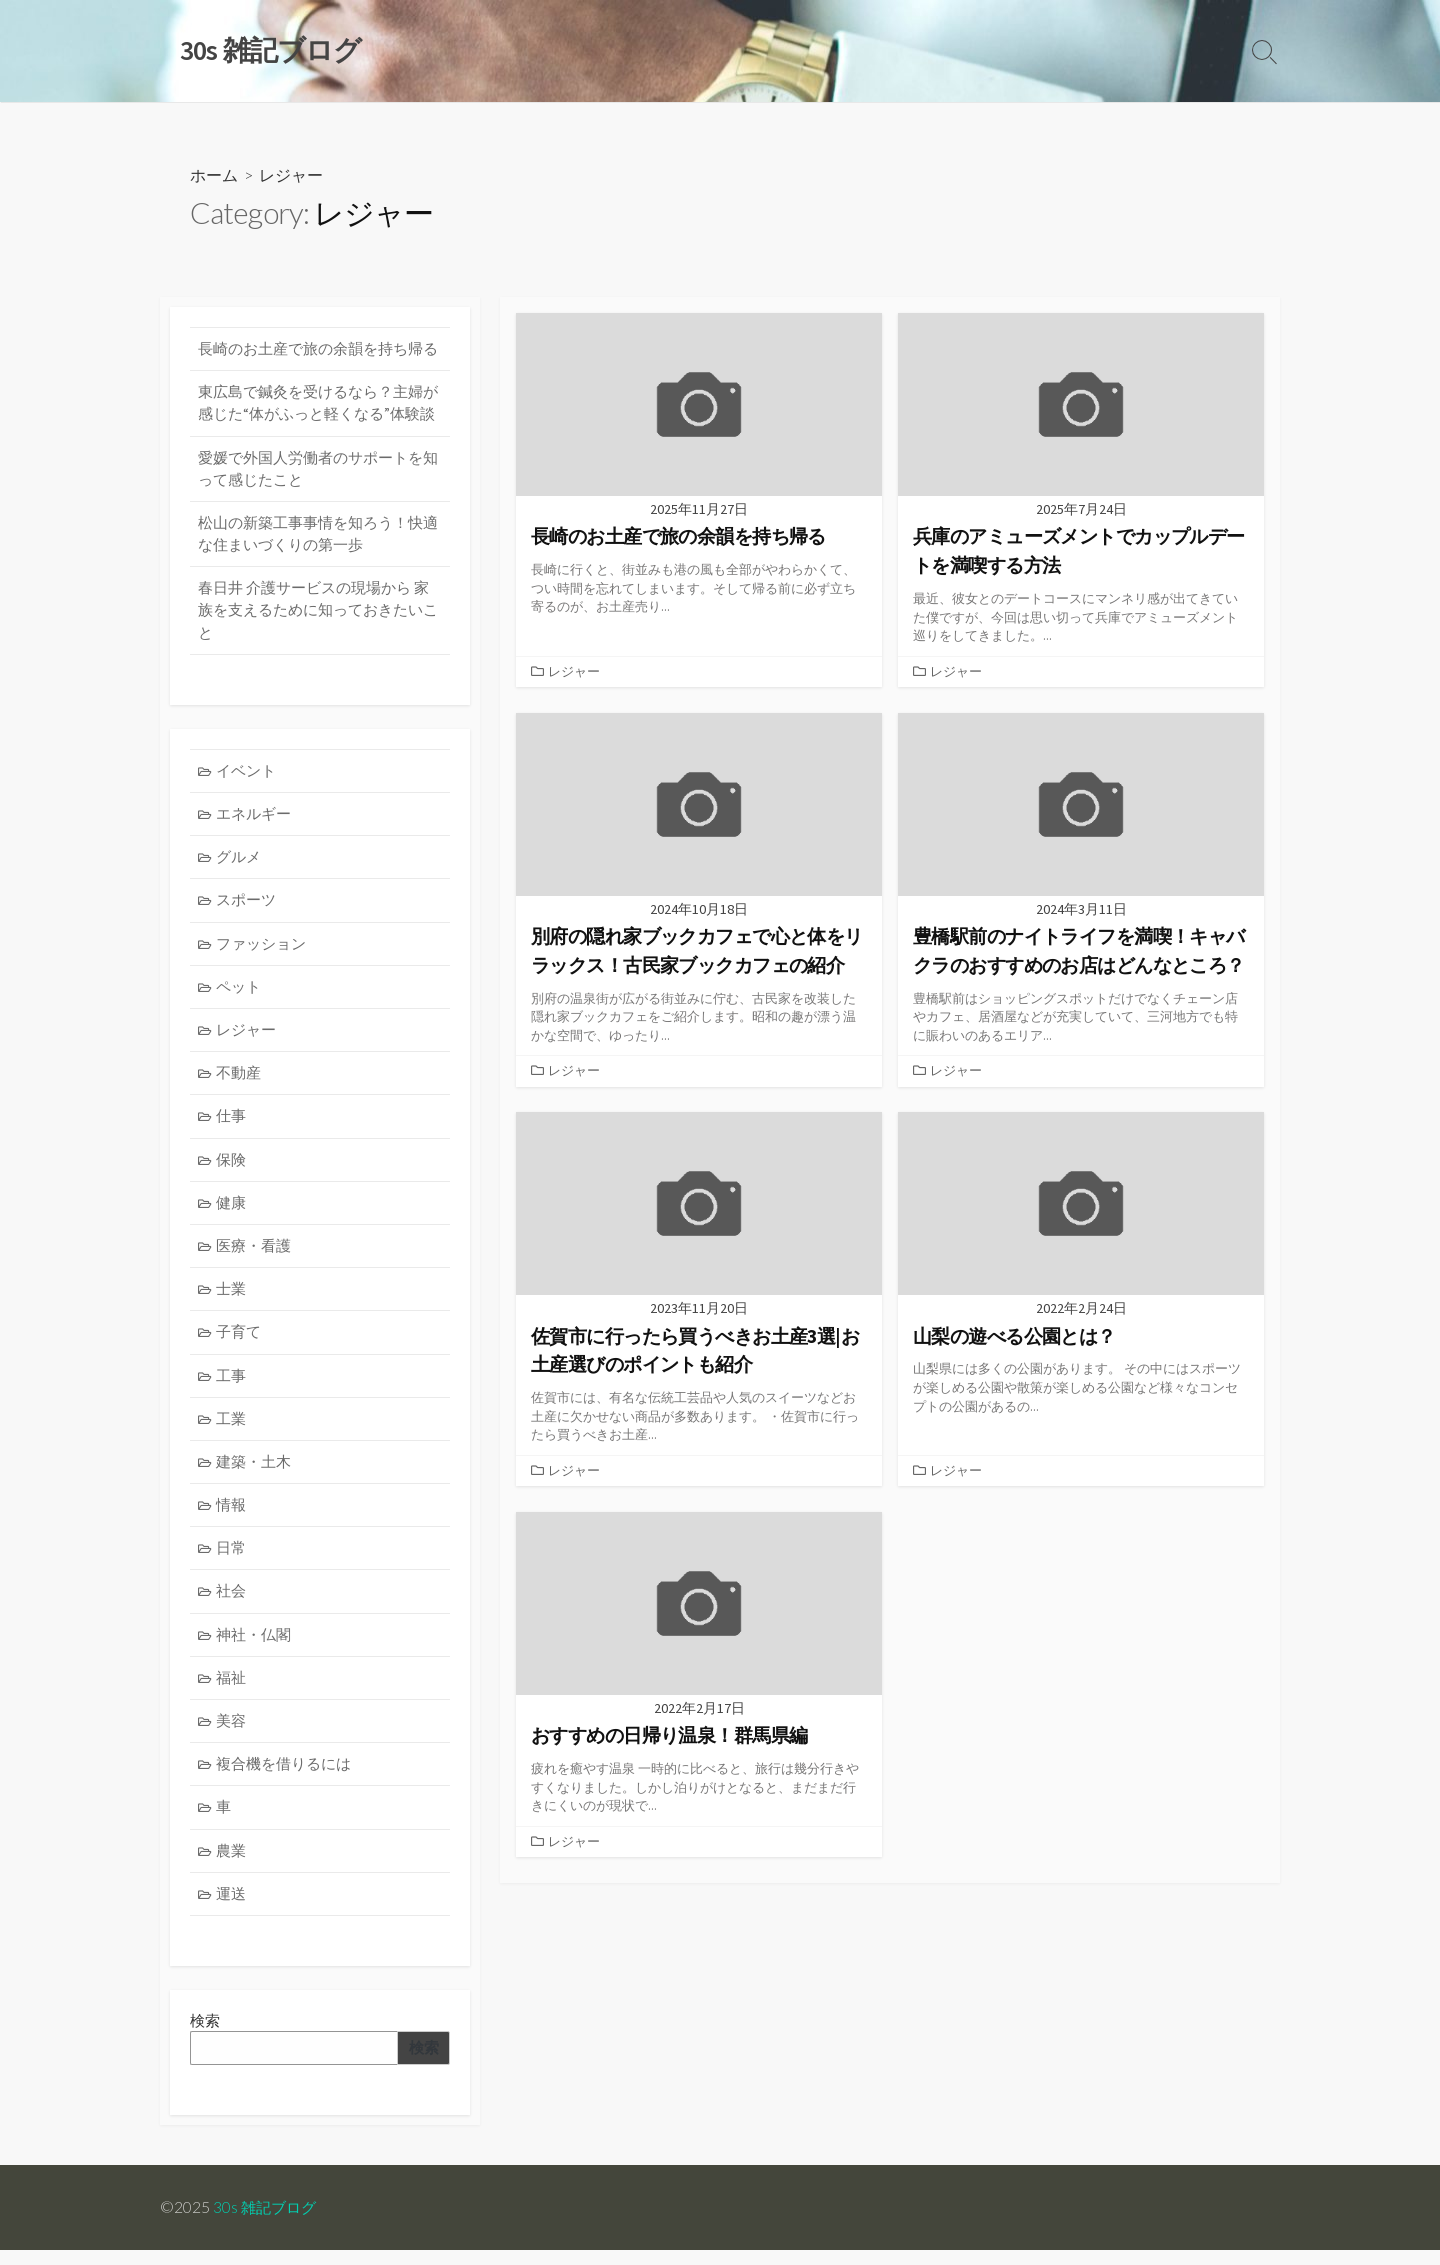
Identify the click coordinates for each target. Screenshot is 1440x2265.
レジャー (574, 671)
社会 (232, 1602)
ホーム (214, 175)
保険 (232, 1166)
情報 (232, 1515)
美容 (232, 1733)
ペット (239, 992)
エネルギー (254, 818)
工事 (232, 1384)
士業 (232, 1297)
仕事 (232, 1123)
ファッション (262, 949)
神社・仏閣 (254, 1646)
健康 (232, 1210)
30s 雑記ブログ (267, 2222)
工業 (232, 1428)
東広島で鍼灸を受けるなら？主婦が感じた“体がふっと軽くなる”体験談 (318, 404)
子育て (239, 1341)
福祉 (232, 1689)
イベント (247, 774)
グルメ (239, 861)
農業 (232, 1863)
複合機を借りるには (284, 1776)
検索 (423, 2062)
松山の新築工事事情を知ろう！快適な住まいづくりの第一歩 (318, 536)
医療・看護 (254, 1254)
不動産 (239, 1079)
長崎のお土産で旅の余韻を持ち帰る (318, 349)
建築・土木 (254, 1471)
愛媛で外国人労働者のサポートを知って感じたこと (318, 470)
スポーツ (247, 905)
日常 (232, 1558)
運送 (232, 1907)
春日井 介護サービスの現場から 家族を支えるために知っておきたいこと (318, 614)
